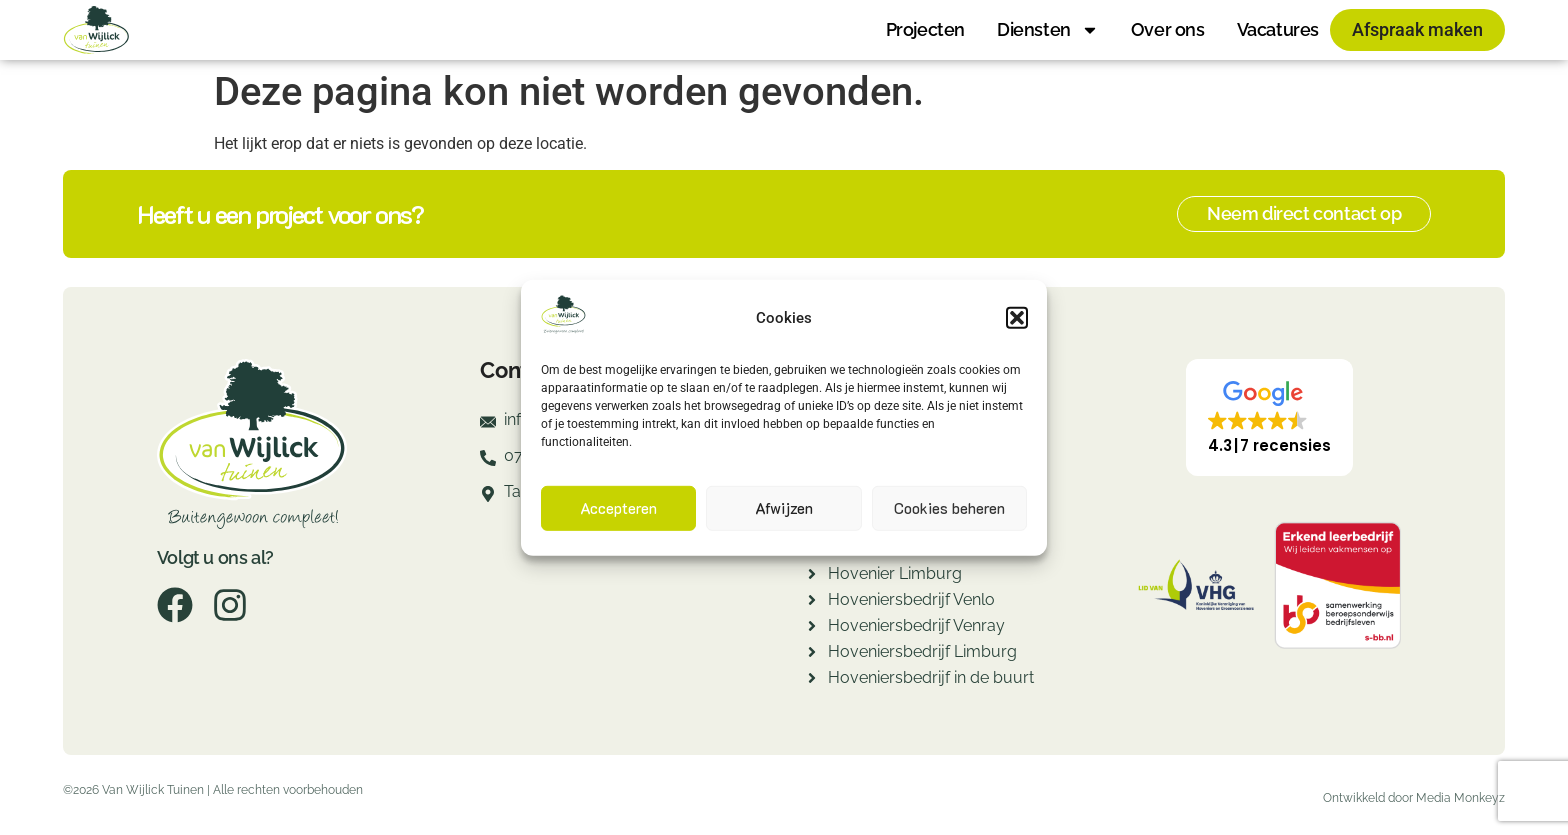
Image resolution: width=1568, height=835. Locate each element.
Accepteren (618, 508)
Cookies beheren (949, 508)
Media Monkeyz (1460, 798)
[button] (1017, 318)
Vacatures (1278, 29)
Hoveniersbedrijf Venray (916, 625)
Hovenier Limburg (895, 573)
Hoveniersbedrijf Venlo (911, 599)
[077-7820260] (488, 464)
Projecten (925, 29)
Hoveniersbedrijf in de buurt (931, 677)
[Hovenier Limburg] (812, 576)
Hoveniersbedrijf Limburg (922, 651)
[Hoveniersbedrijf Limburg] (812, 654)
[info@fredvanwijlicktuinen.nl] (488, 428)
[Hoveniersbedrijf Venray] (812, 628)
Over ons (1168, 29)
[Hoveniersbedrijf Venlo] (812, 602)
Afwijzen (784, 508)
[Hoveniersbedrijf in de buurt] (812, 680)
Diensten (1048, 30)
